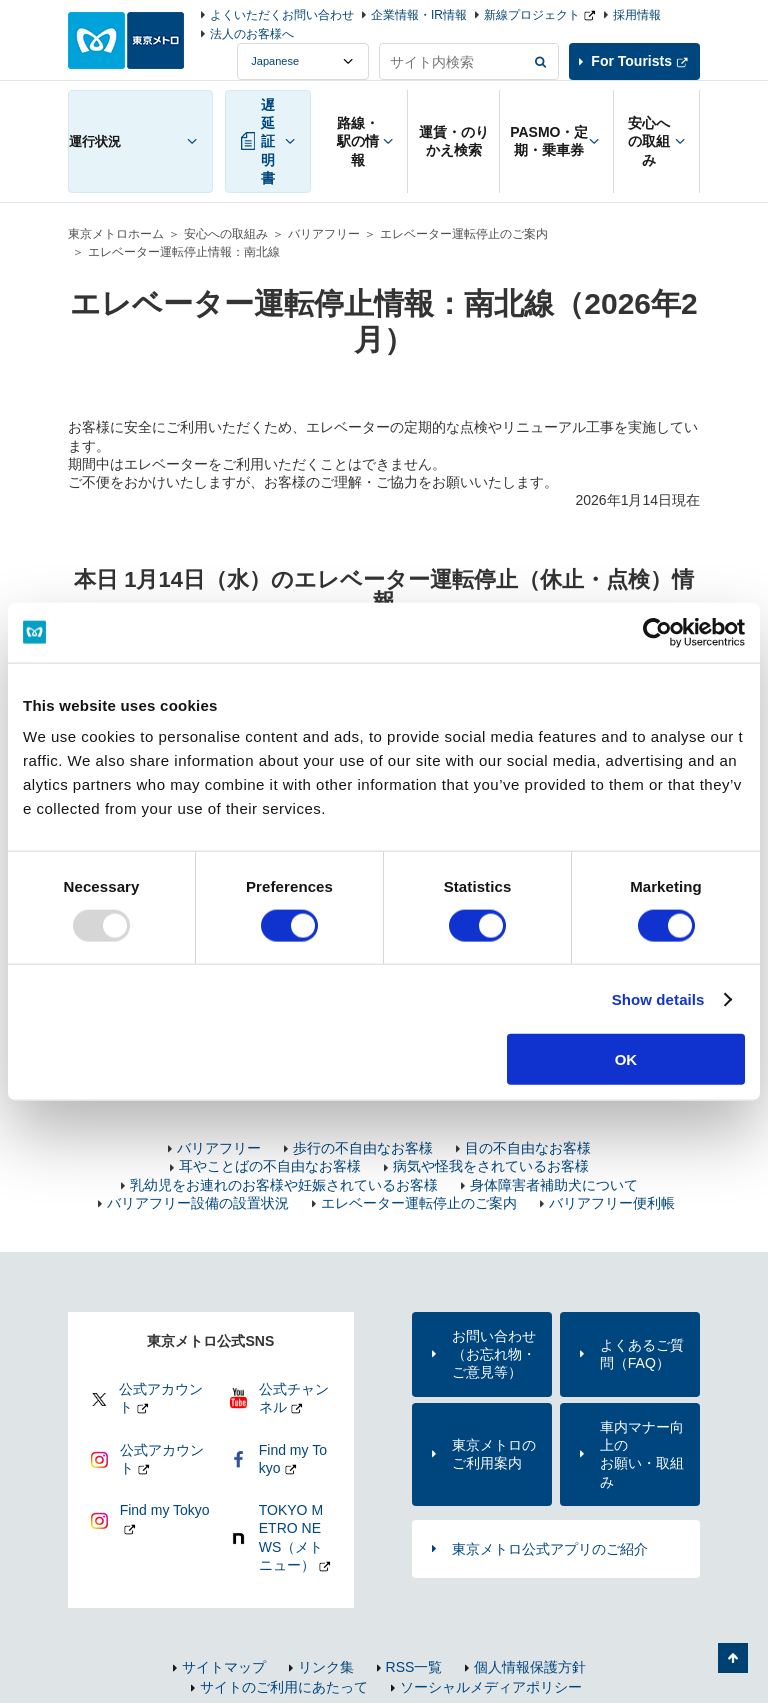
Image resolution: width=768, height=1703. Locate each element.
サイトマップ (224, 1667)
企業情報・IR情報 (419, 15)
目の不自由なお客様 (528, 1148)
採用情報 (637, 15)
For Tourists (631, 61)
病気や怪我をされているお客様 (491, 1166)
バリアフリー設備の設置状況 (198, 1203)
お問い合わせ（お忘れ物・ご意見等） (494, 1354)
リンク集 (326, 1667)
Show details (658, 998)
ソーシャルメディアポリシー (491, 1687)
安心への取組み (226, 234)
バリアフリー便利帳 (612, 1203)
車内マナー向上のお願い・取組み (642, 1454)
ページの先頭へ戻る (733, 1658)
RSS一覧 (414, 1667)
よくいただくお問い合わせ (282, 15)
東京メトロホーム (116, 234)
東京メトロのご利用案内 (494, 1454)
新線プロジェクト (532, 15)
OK (626, 1059)
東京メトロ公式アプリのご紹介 (550, 1549)
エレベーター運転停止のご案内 (464, 234)
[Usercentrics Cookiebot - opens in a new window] (657, 632)
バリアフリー (324, 234)
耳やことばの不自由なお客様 (270, 1166)
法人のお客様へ (252, 34)
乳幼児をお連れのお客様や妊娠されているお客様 (284, 1185)
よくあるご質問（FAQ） (642, 1354)
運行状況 (95, 141)
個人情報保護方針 (530, 1667)
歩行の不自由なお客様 (363, 1148)
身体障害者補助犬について (554, 1185)
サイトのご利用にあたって (284, 1687)
